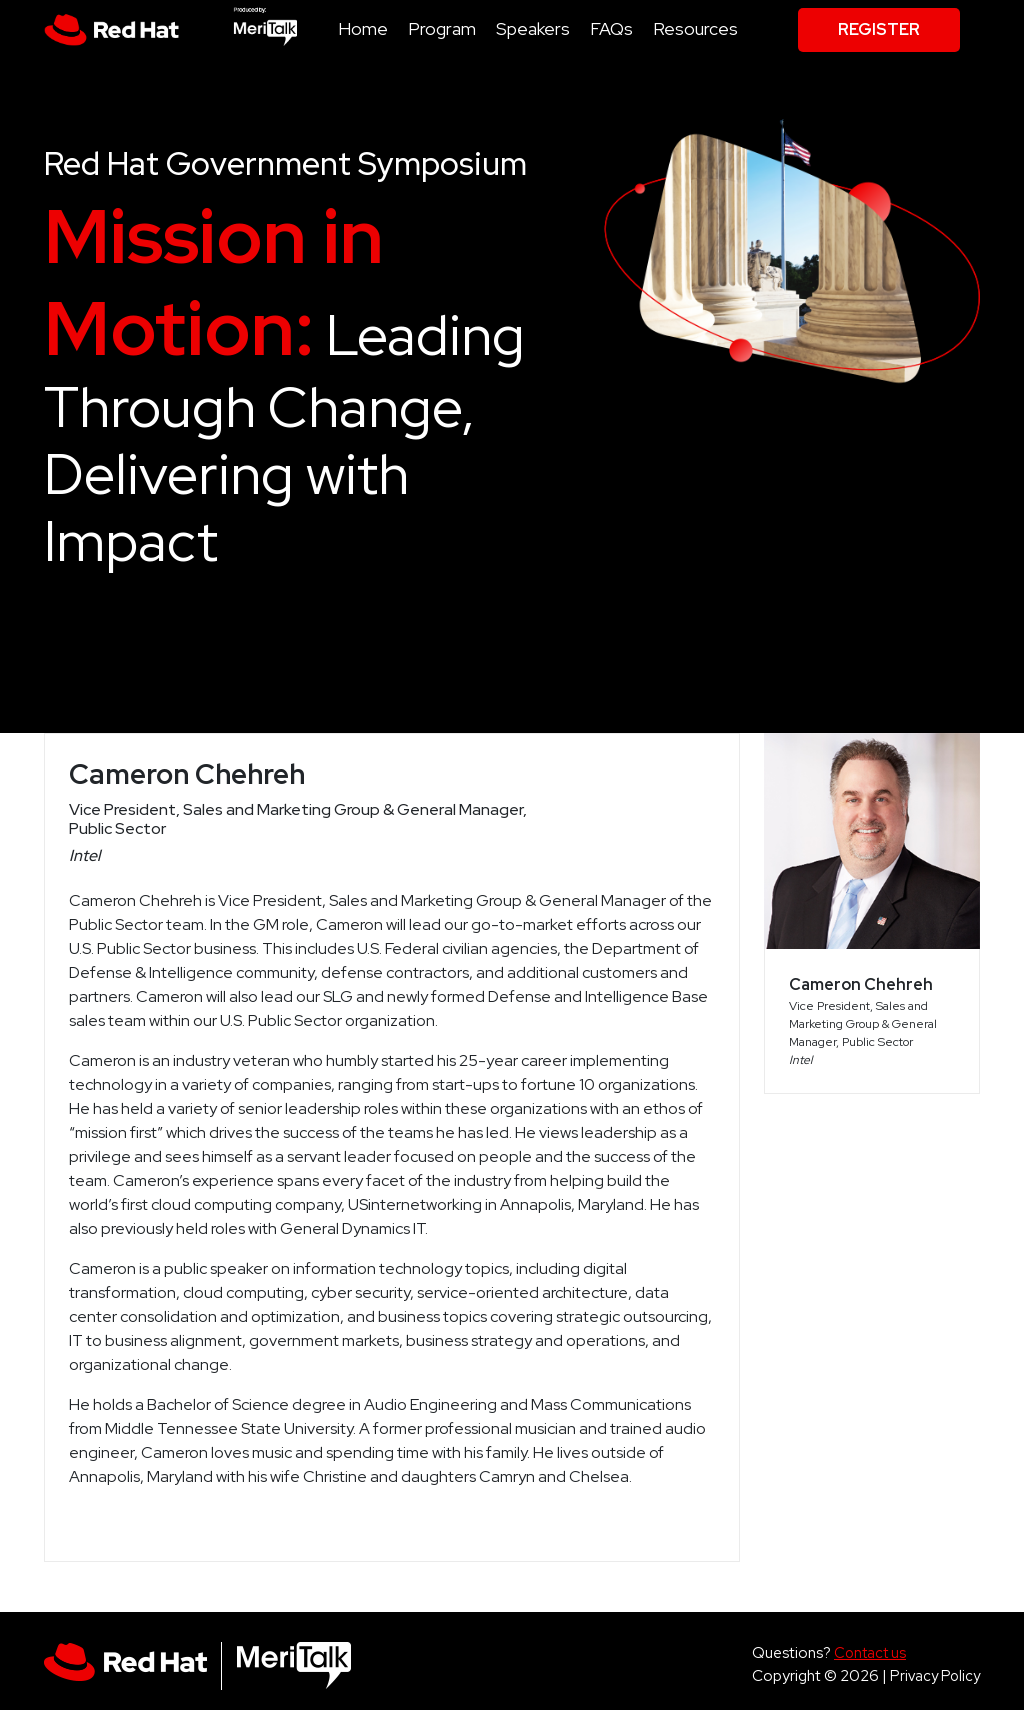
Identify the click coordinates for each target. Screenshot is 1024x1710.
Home (363, 28)
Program (442, 28)
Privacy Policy (935, 1675)
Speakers (533, 28)
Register (879, 29)
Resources (695, 28)
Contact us (870, 1652)
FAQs (611, 28)
